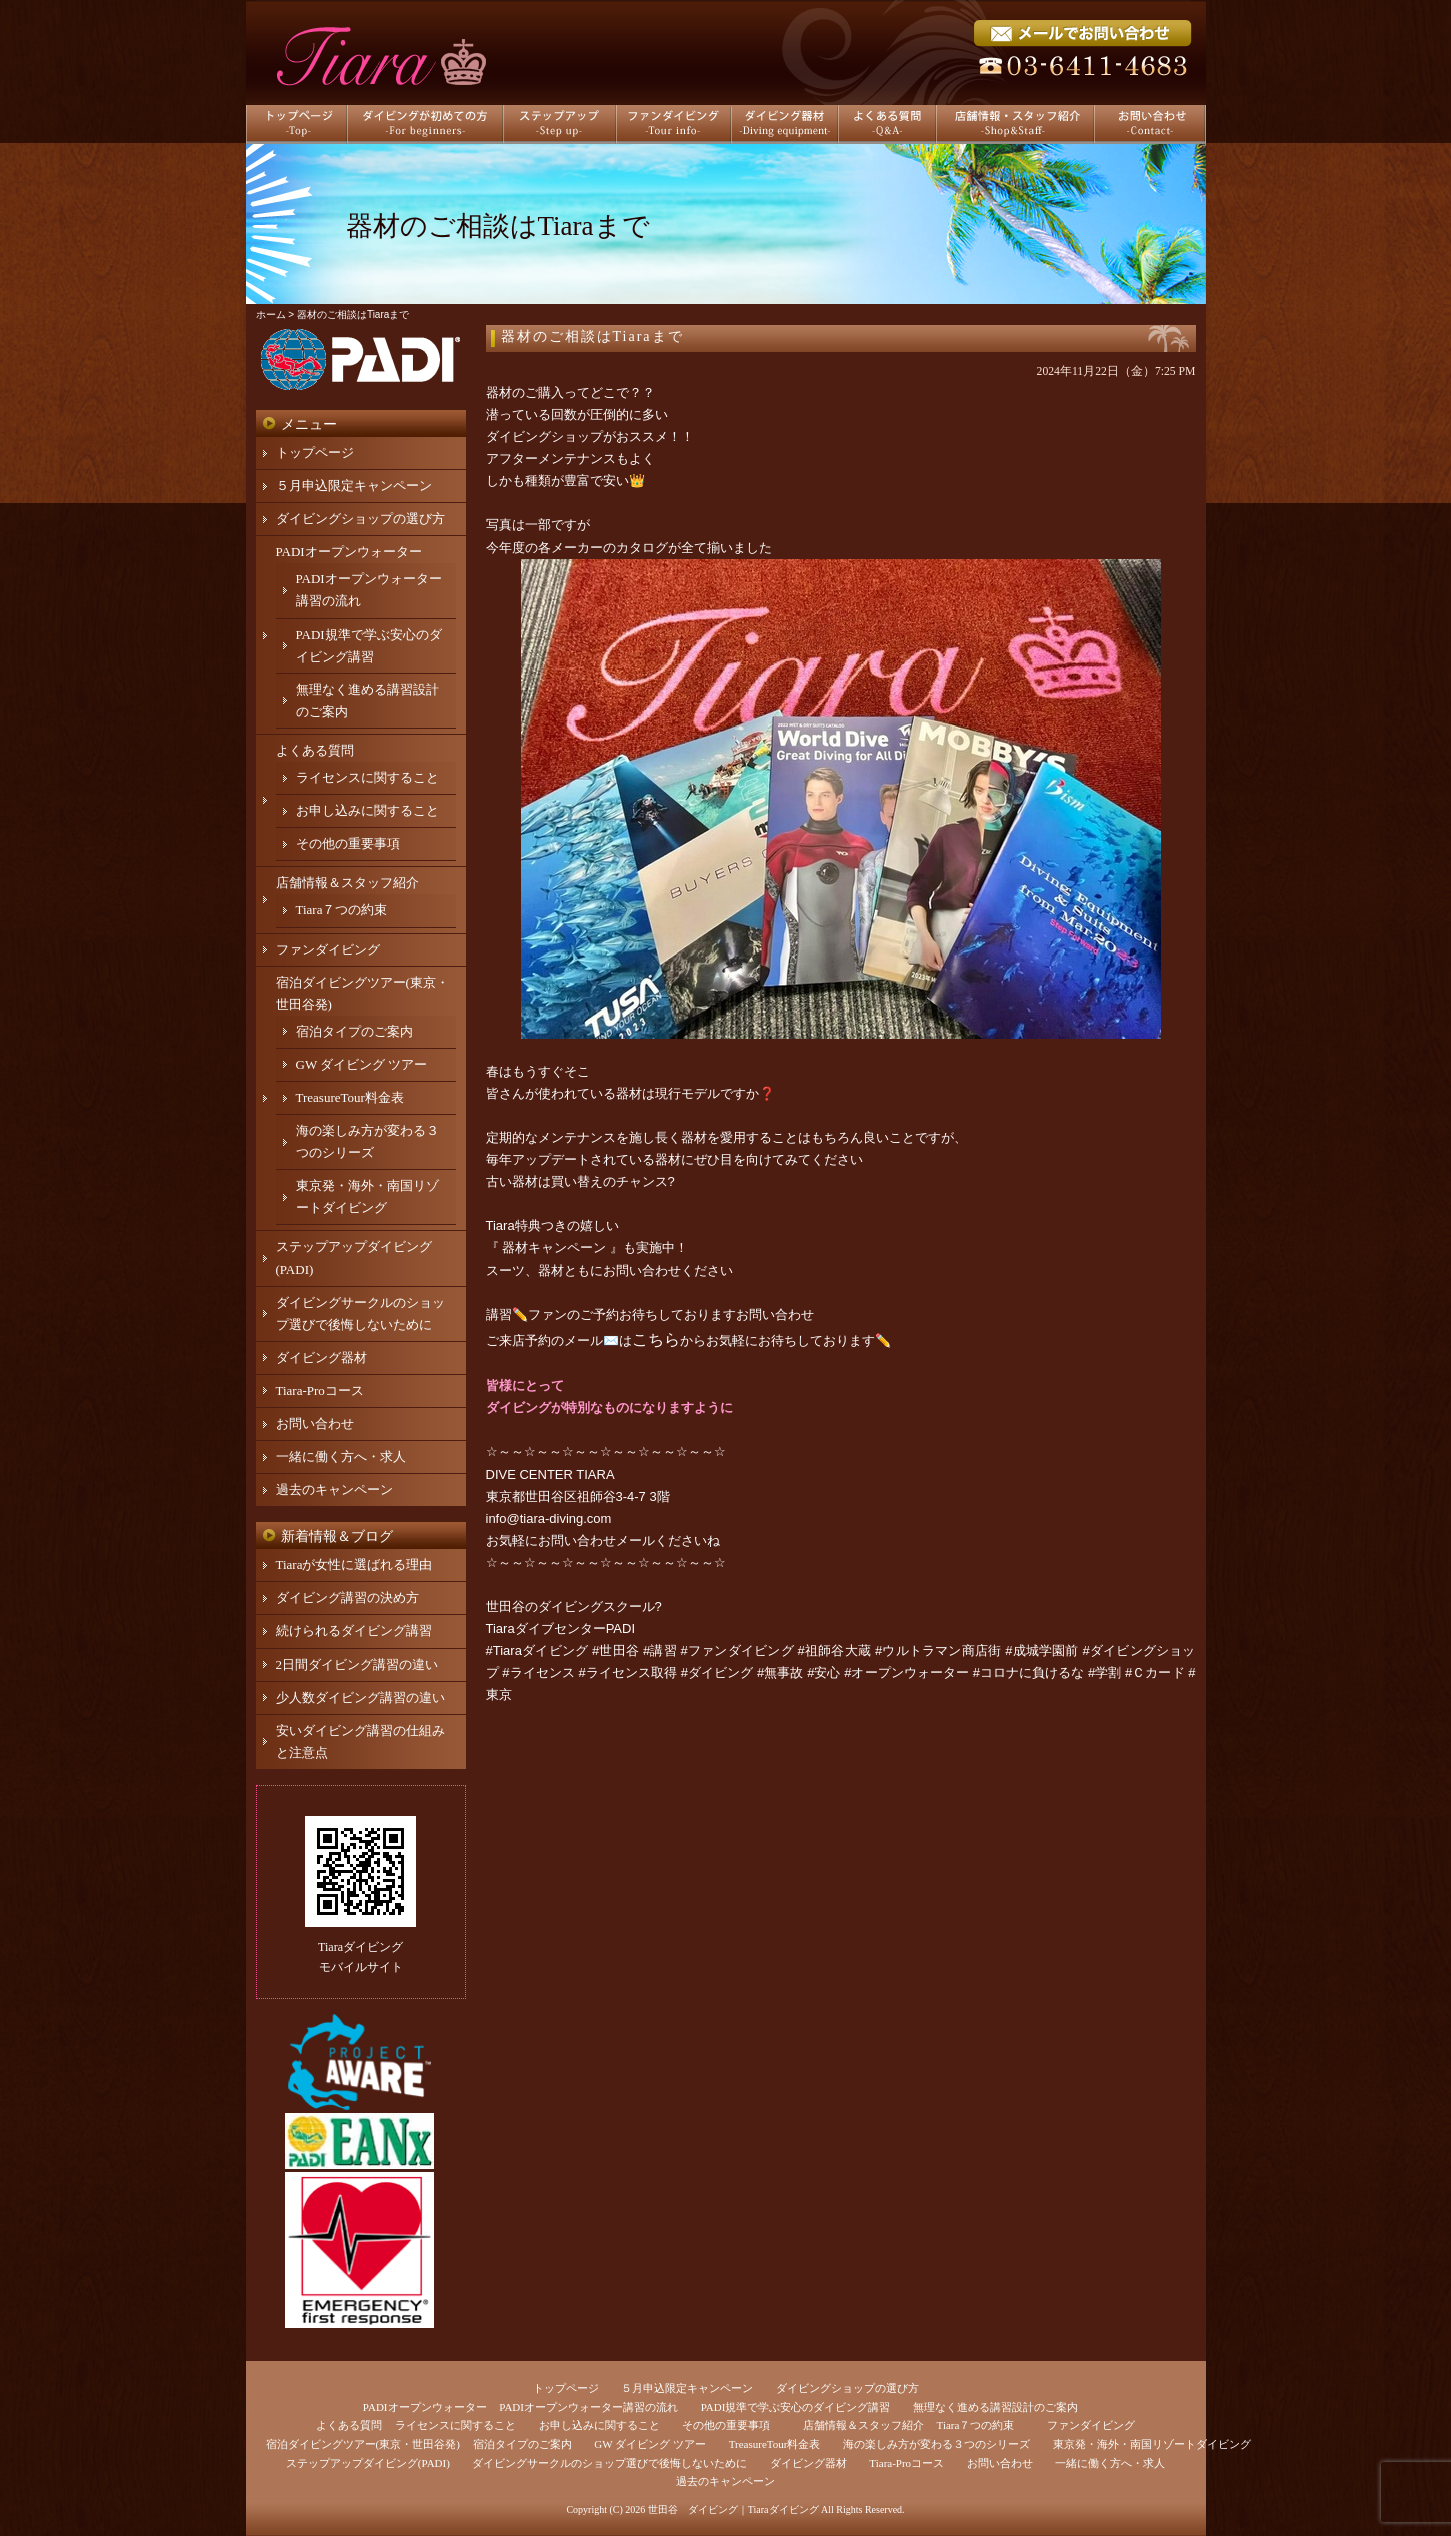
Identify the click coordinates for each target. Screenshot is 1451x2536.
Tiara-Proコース (320, 1390)
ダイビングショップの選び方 (360, 518)
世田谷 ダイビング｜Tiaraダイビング (733, 2509)
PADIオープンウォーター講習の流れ (588, 2407)
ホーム (271, 314)
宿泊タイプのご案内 (354, 1031)
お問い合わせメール (596, 1540)
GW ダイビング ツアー (362, 1064)
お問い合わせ (315, 1423)
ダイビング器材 (321, 1357)
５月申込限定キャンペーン (354, 485)
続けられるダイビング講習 (354, 1630)
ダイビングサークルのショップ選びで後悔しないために (609, 2463)
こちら (656, 1339)
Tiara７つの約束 (342, 909)
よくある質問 (315, 750)
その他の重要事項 (348, 843)
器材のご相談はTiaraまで (592, 336)
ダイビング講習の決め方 (347, 1597)
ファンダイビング (328, 949)
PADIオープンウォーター (349, 551)
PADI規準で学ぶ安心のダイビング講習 (796, 2407)
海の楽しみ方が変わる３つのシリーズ (936, 2444)
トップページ (315, 452)
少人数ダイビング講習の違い (360, 1697)
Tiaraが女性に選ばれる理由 (354, 1564)
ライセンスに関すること (367, 777)
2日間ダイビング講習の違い (357, 1664)
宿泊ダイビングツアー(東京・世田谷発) (363, 2444)
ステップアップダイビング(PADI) (368, 2463)
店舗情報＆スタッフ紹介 (347, 882)
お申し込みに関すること (367, 810)
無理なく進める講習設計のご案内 (995, 2407)
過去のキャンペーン (334, 1489)
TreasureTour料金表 (350, 1097)
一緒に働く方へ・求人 (341, 1456)
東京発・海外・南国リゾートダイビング (1152, 2444)
